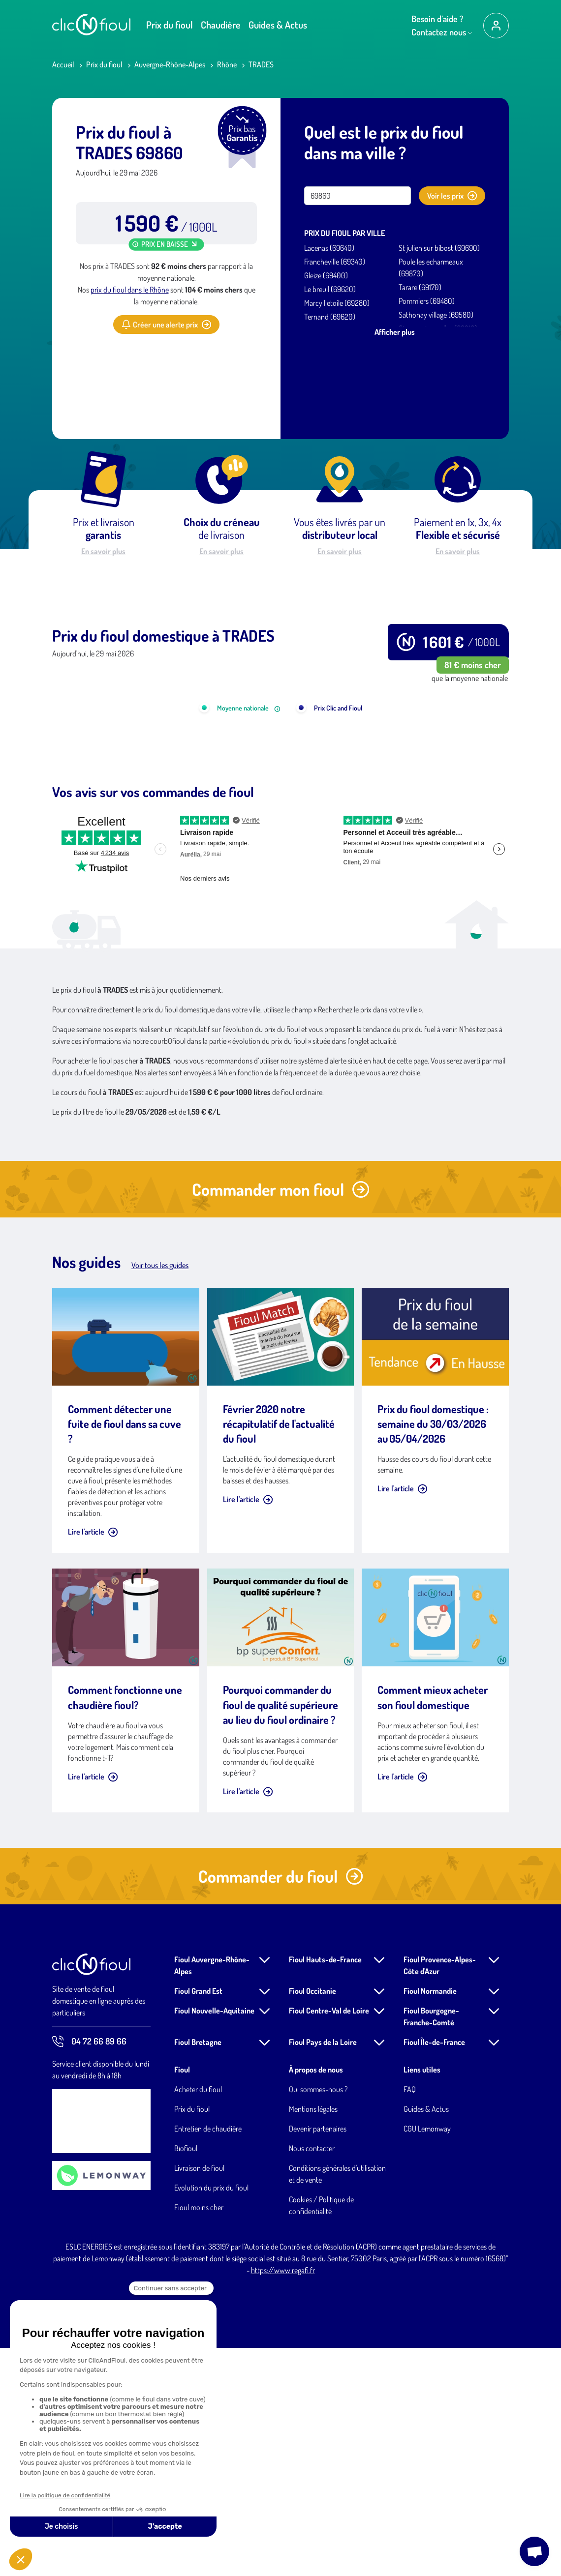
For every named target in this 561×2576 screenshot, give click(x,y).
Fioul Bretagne (197, 2270)
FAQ (410, 2317)
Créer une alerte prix (166, 324)
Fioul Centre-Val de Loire (329, 2239)
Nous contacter (312, 2376)
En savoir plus (103, 551)
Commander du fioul (280, 2104)
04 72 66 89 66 (89, 2270)
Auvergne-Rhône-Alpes (169, 64)
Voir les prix (452, 196)
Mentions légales (313, 2337)
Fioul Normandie (430, 2219)
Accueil (63, 64)
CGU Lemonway (427, 2357)
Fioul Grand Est (198, 2219)
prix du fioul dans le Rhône (130, 290)
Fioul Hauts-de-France (325, 2187)
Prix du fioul (169, 24)
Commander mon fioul (281, 1417)
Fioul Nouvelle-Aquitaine (214, 2239)
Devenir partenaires (317, 2357)
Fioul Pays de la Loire (323, 2270)
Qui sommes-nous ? (318, 2317)
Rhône (227, 64)
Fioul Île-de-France (434, 2270)
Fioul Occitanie (312, 2219)
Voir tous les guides (159, 1493)
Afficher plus (394, 332)
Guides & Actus (278, 24)
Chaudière (221, 24)
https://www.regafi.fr (283, 2498)
